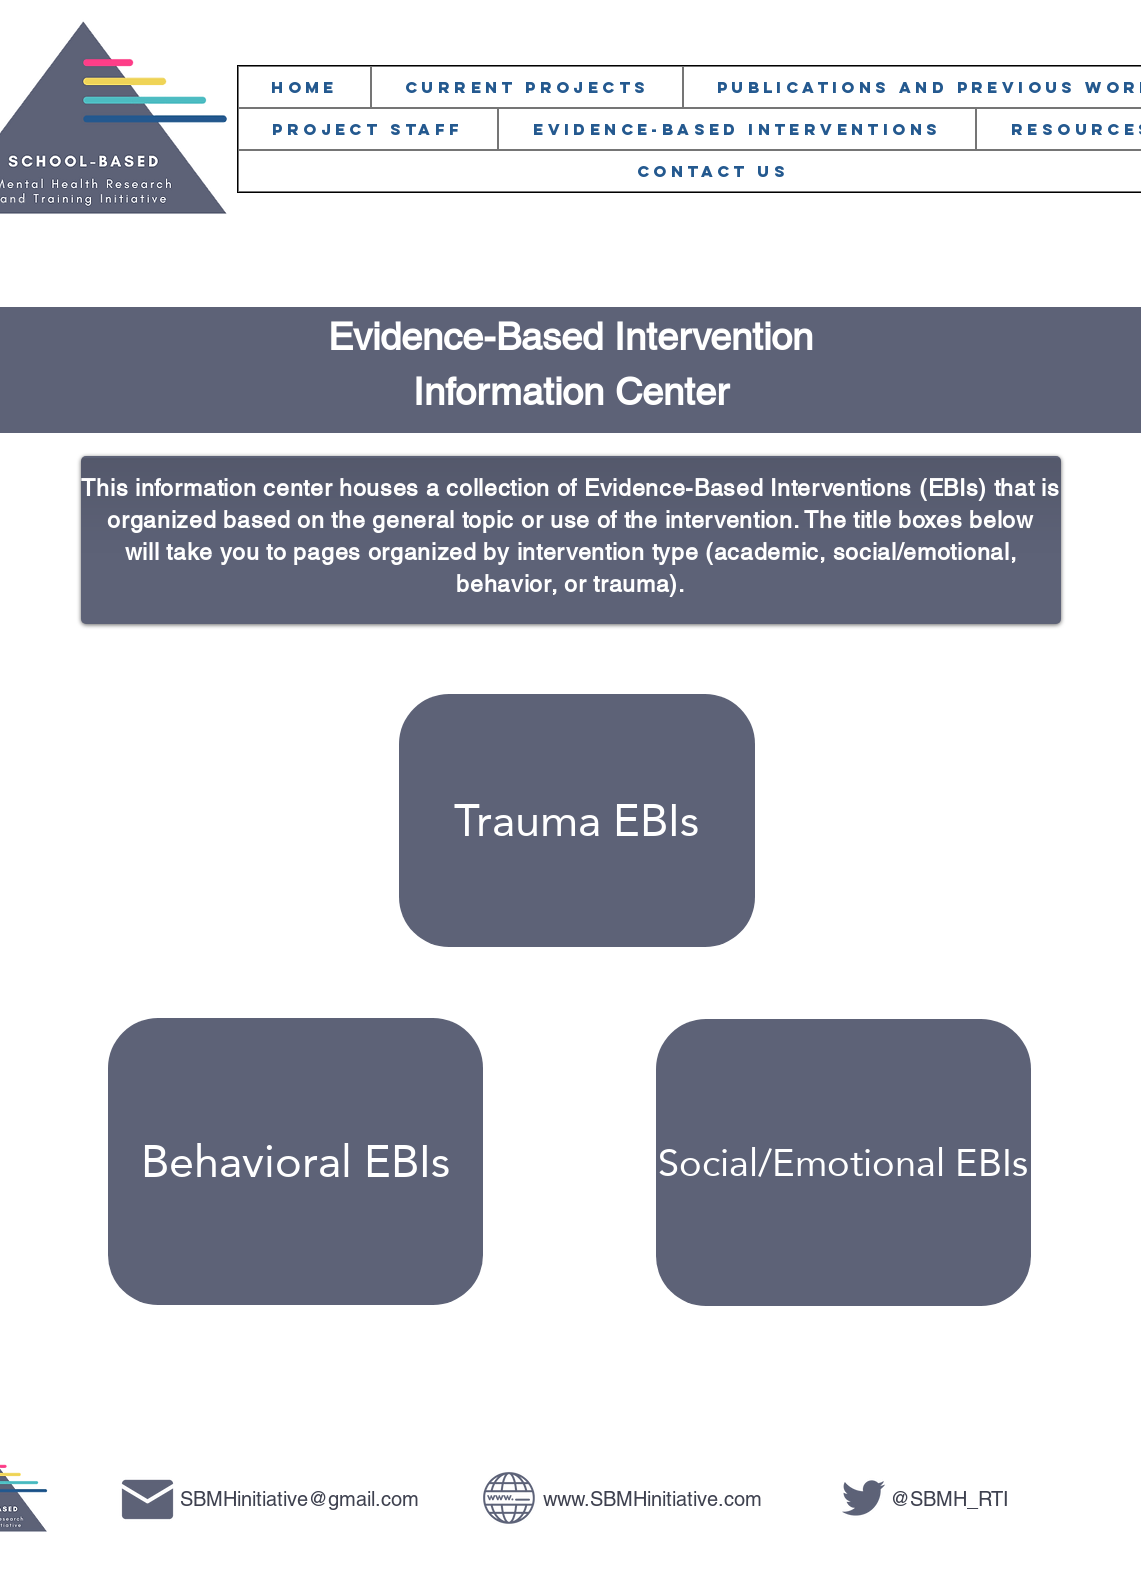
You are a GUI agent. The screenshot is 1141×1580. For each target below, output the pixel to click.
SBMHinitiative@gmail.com (299, 1499)
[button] (368, 129)
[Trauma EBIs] (577, 820)
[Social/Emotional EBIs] (843, 1162)
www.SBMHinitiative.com (652, 1499)
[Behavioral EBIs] (295, 1161)
